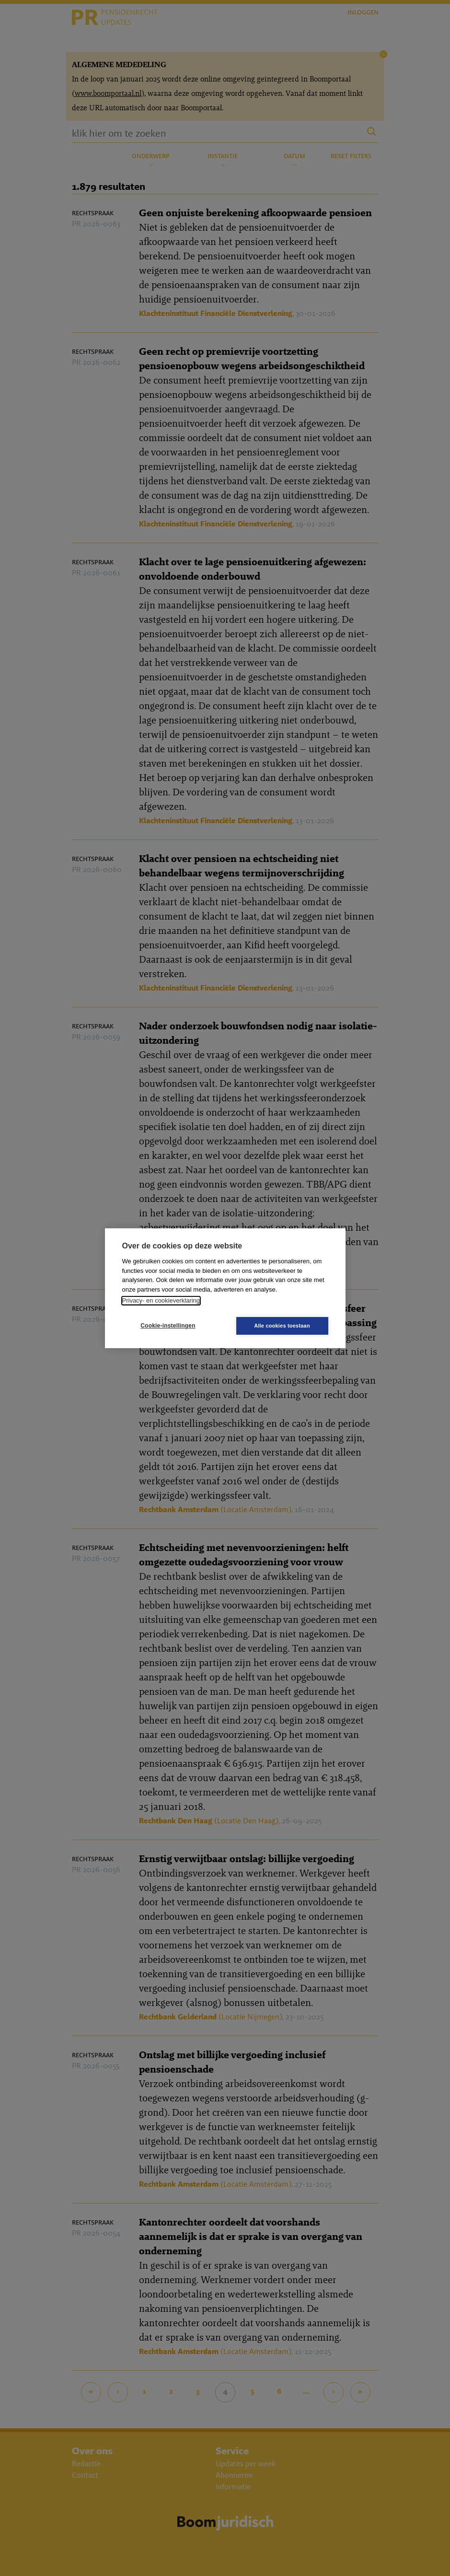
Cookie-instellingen (167, 1325)
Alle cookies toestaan (282, 1326)
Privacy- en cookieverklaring (161, 1300)
